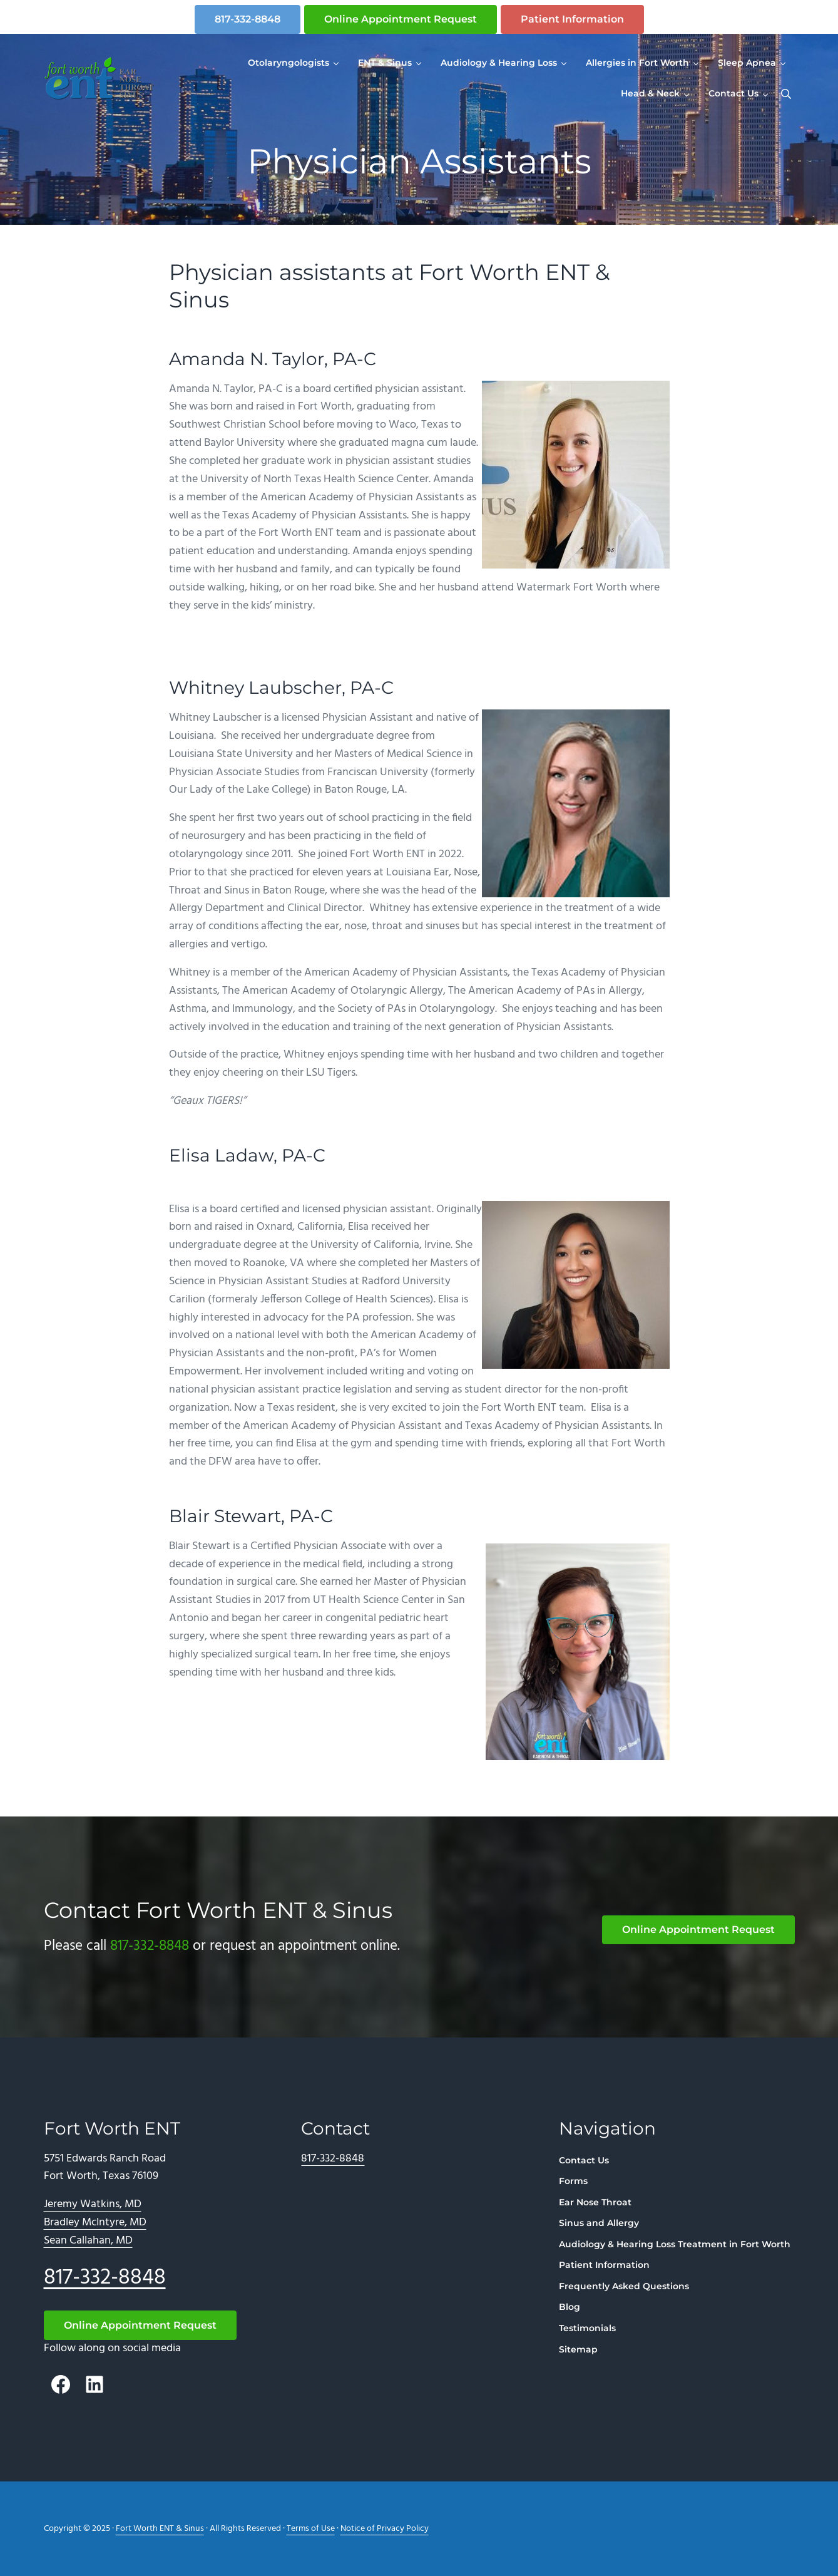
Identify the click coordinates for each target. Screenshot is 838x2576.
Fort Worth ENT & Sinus (160, 2529)
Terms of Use (311, 2529)
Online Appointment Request (400, 19)
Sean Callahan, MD (88, 2241)
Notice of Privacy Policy (384, 2529)
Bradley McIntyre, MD (95, 2222)
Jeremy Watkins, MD (92, 2204)
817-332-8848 (247, 19)
